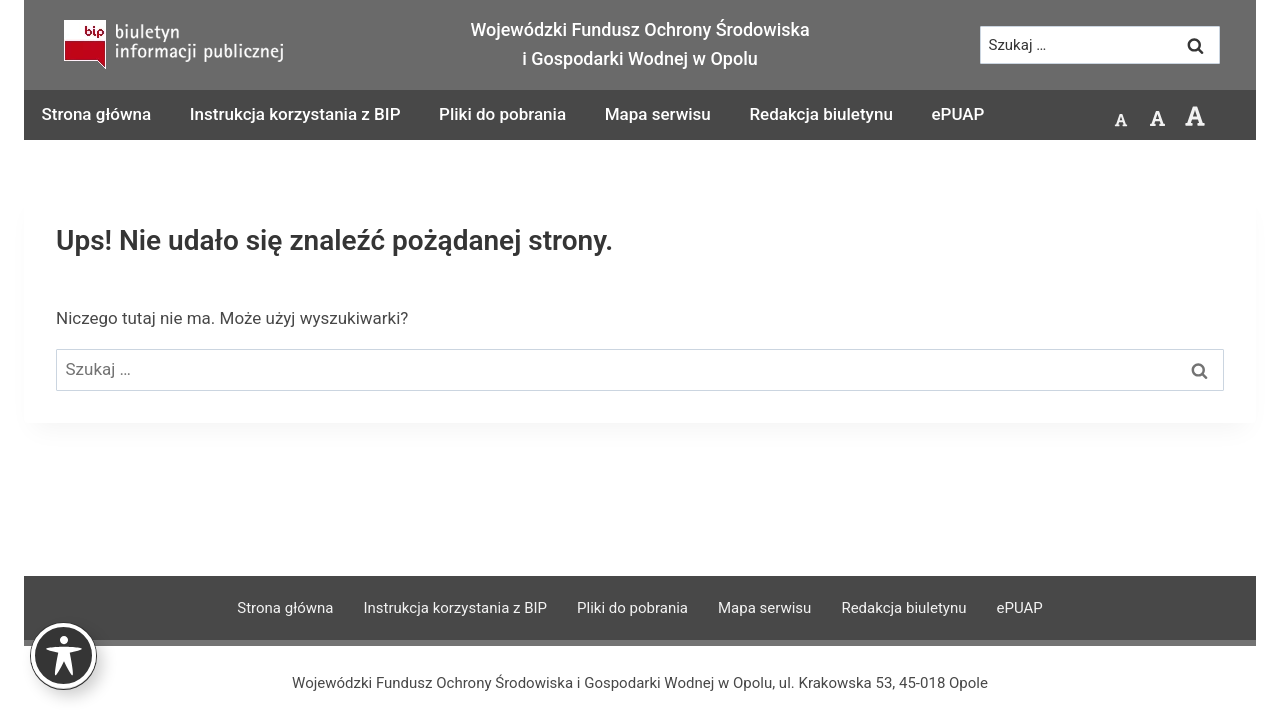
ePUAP (957, 114)
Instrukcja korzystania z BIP (295, 114)
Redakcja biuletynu (820, 114)
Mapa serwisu (658, 114)
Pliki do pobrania (502, 114)
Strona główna (97, 114)
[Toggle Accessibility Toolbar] (63, 655)
